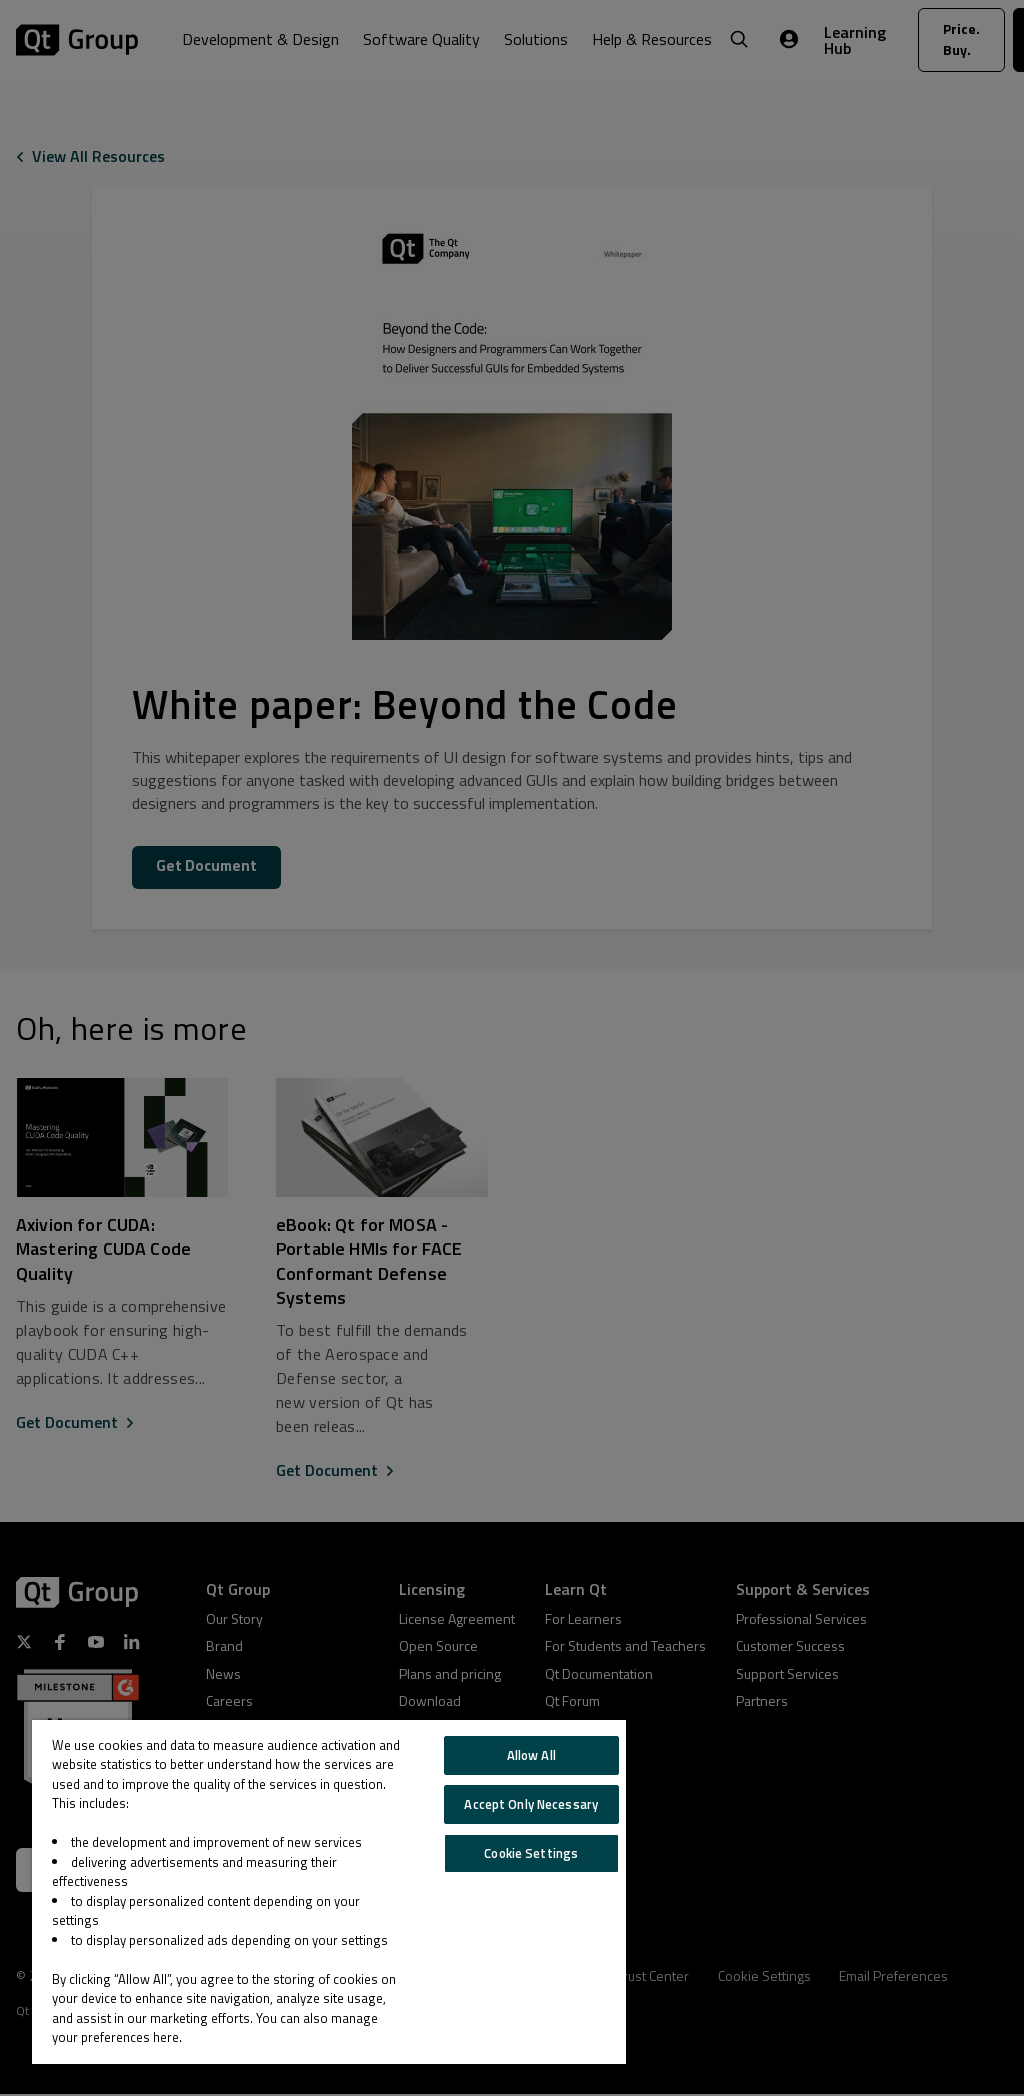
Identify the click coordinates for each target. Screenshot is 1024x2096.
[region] (329, 1892)
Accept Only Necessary (531, 1804)
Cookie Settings (531, 1853)
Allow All (531, 1755)
